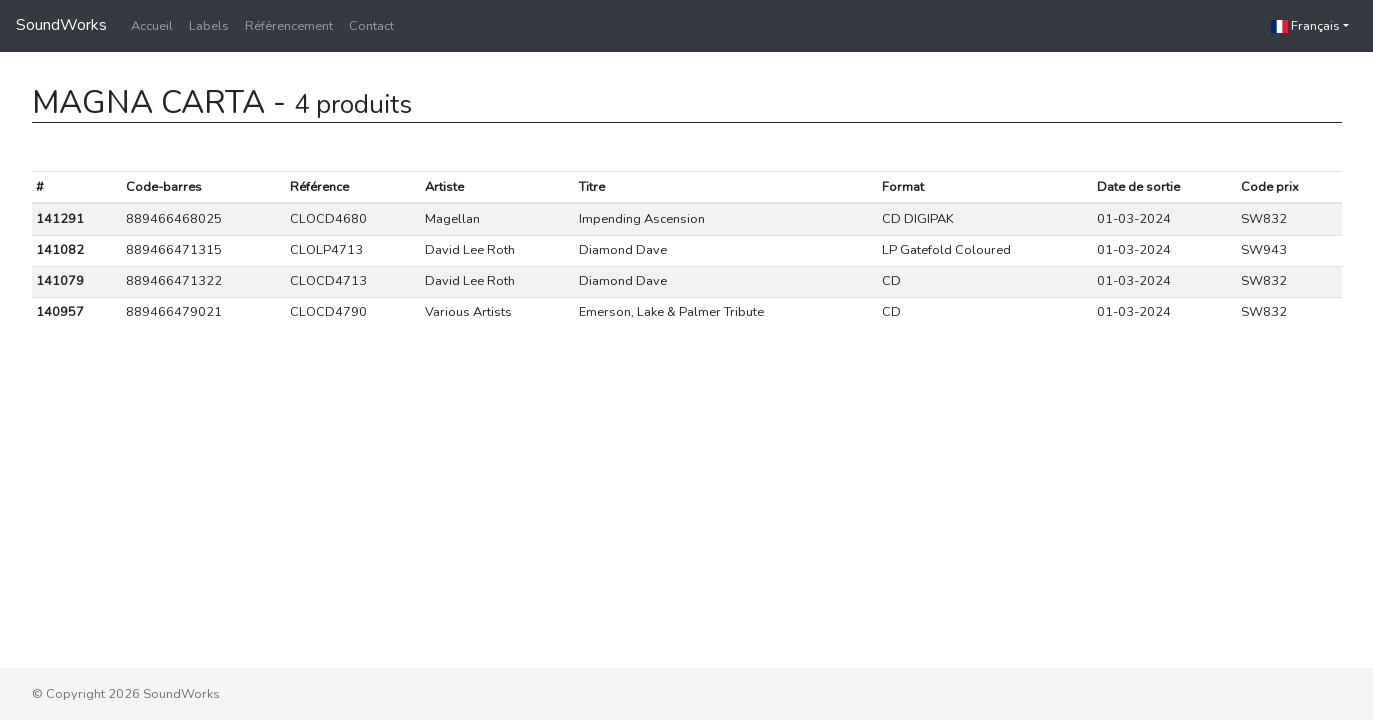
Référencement (289, 26)
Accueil (152, 26)
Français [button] (1305, 26)
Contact (371, 26)
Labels (209, 26)
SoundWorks (61, 25)
